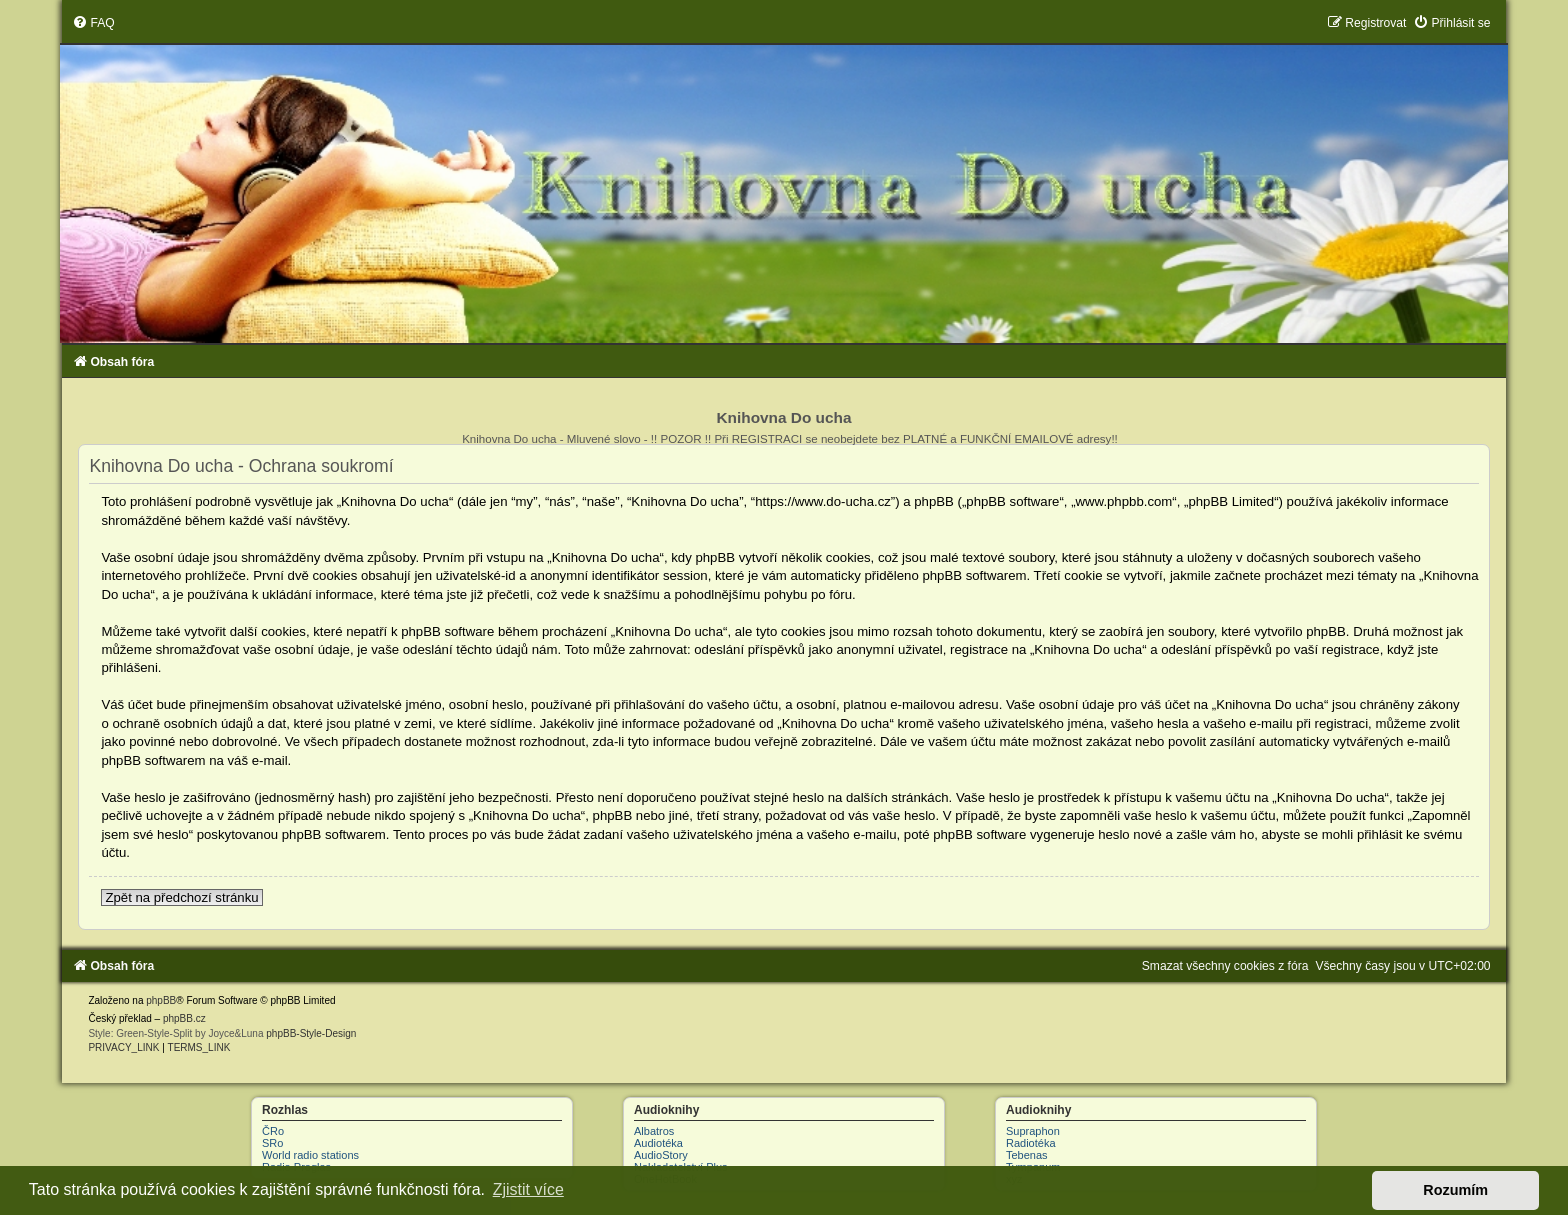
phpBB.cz (184, 1018)
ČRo (273, 1131)
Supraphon (1033, 1131)
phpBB (161, 1000)
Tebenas (1027, 1155)
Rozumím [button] (1455, 1190)
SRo (272, 1143)
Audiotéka (658, 1143)
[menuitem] (93, 23)
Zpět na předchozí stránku (181, 897)
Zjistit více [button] (528, 1189)
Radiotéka (1031, 1143)
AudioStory (661, 1155)
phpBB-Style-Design (311, 1033)
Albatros (654, 1131)
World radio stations (310, 1155)
